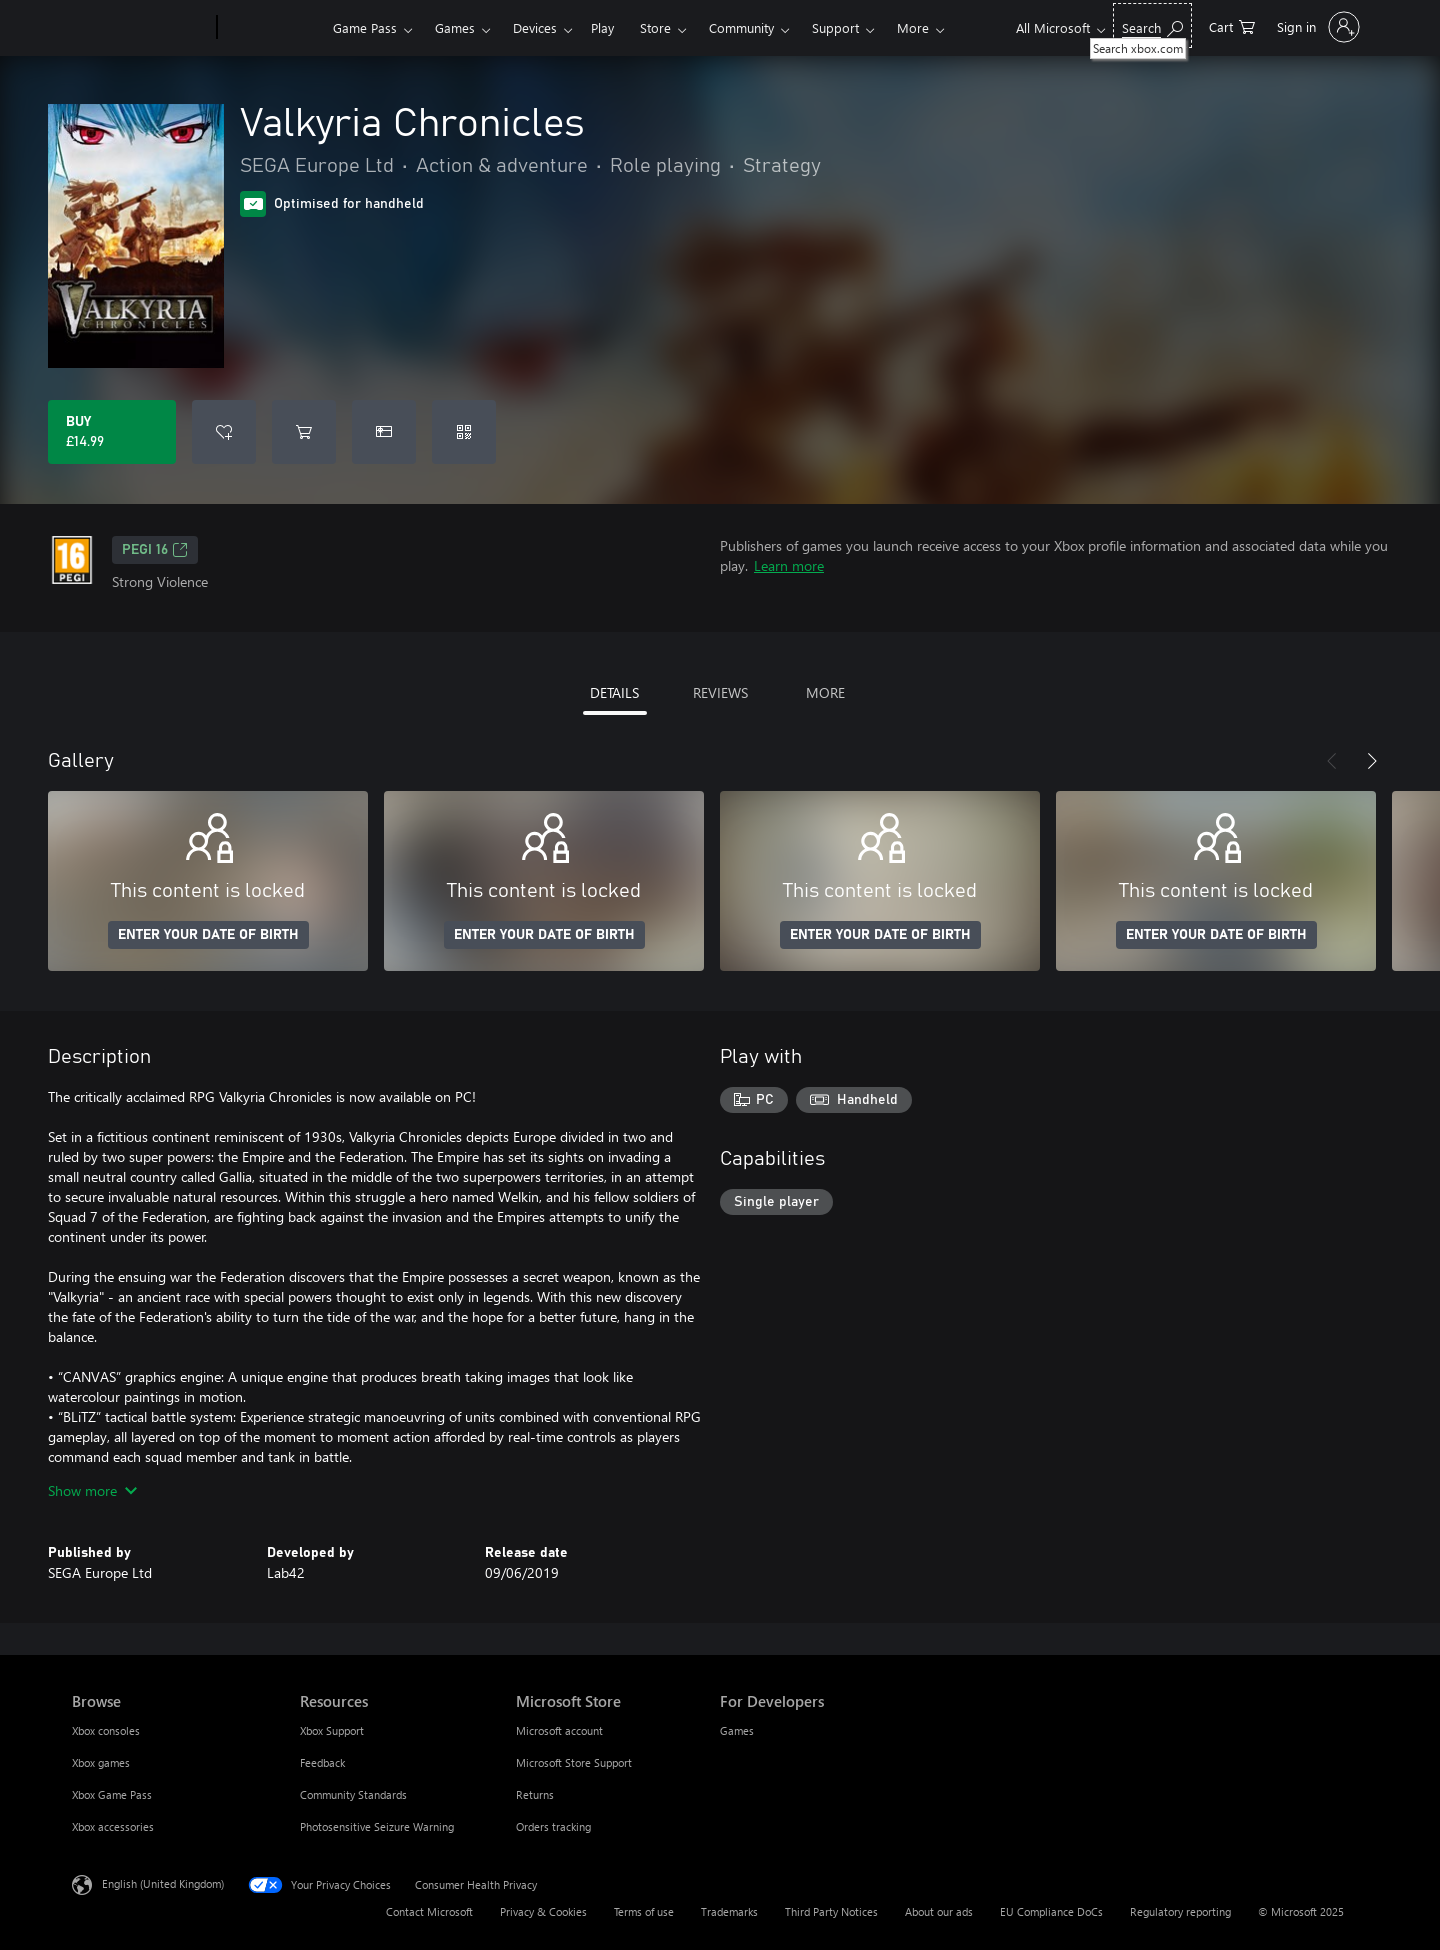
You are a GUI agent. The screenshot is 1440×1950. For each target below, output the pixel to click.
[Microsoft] (140, 28)
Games (455, 27)
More (913, 27)
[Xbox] (272, 28)
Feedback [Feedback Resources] (322, 1762)
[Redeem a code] (464, 432)
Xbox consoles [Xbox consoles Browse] (106, 1730)
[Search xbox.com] (1152, 25)
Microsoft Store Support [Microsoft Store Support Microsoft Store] (574, 1762)
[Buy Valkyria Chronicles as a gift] (384, 432)
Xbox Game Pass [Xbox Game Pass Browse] (112, 1794)
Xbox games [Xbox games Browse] (101, 1762)
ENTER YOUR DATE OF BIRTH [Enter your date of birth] (208, 935)
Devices (535, 27)
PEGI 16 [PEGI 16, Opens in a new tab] (155, 550)
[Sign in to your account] (1316, 27)
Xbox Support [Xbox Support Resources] (332, 1730)
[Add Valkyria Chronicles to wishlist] (224, 432)
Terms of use (644, 1911)
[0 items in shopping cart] (1232, 25)
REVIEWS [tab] (720, 692)
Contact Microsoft (429, 1911)
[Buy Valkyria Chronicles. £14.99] (112, 432)
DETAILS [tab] (614, 692)
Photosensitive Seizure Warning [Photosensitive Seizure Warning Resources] (377, 1826)
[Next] (1372, 761)
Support (835, 27)
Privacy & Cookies (543, 1911)
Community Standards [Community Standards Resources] (353, 1794)
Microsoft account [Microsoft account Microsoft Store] (559, 1730)
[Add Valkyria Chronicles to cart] (304, 432)
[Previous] (1332, 761)
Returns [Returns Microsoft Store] (535, 1794)
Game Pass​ (365, 27)
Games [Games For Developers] (737, 1730)
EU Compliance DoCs (1051, 1911)
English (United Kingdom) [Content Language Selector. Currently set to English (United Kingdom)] (163, 1883)
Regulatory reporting (1180, 1911)
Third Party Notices (831, 1911)
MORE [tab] (825, 692)
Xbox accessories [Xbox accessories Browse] (113, 1826)
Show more (92, 1490)
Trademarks (729, 1911)
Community (741, 27)
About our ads (939, 1911)
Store (655, 27)
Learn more (789, 565)
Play (602, 27)
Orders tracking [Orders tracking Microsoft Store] (553, 1826)
